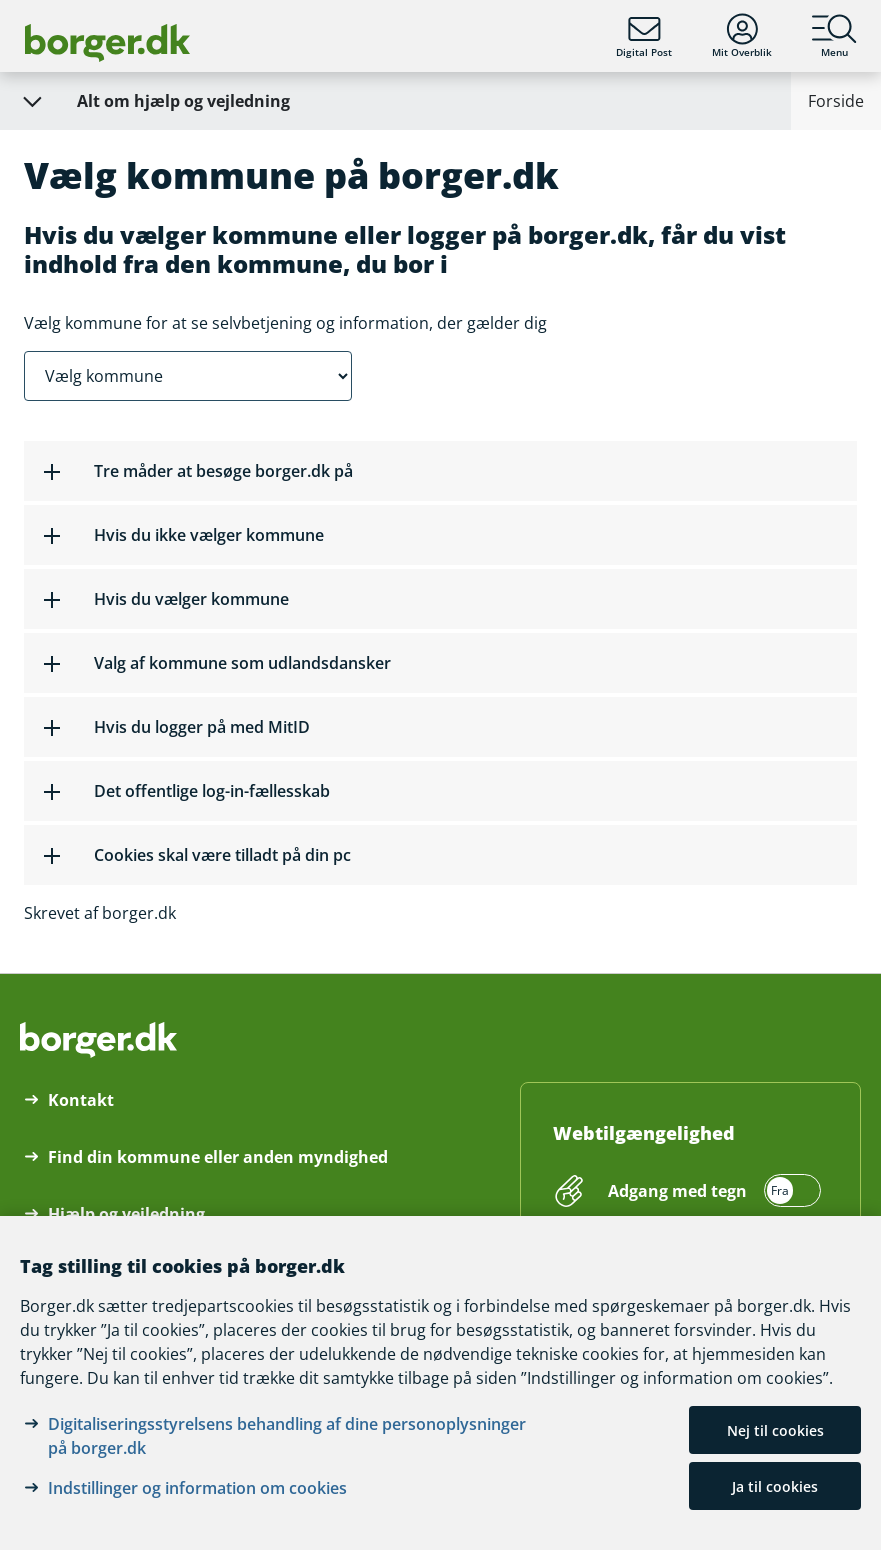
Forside (836, 101)
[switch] (711, 1191)
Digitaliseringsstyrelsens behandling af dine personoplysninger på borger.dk (287, 1436)
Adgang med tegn (677, 1191)
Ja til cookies (775, 1486)
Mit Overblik (742, 36)
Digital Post (644, 36)
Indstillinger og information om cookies (197, 1488)
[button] (440, 471)
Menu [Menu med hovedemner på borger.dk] (834, 36)
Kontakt (81, 1100)
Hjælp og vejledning (126, 1214)
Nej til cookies (775, 1430)
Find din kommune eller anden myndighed (218, 1157)
